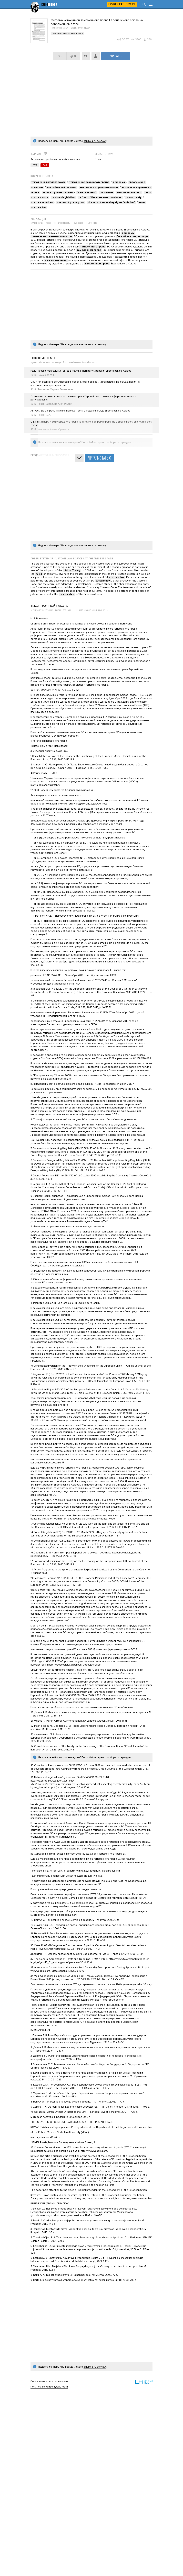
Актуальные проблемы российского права (55, 159)
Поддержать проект (122, 4)
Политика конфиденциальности (49, 2386)
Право (98, 159)
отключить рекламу (95, 140)
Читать (115, 56)
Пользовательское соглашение (49, 2381)
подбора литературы (118, 1757)
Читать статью (99, 458)
